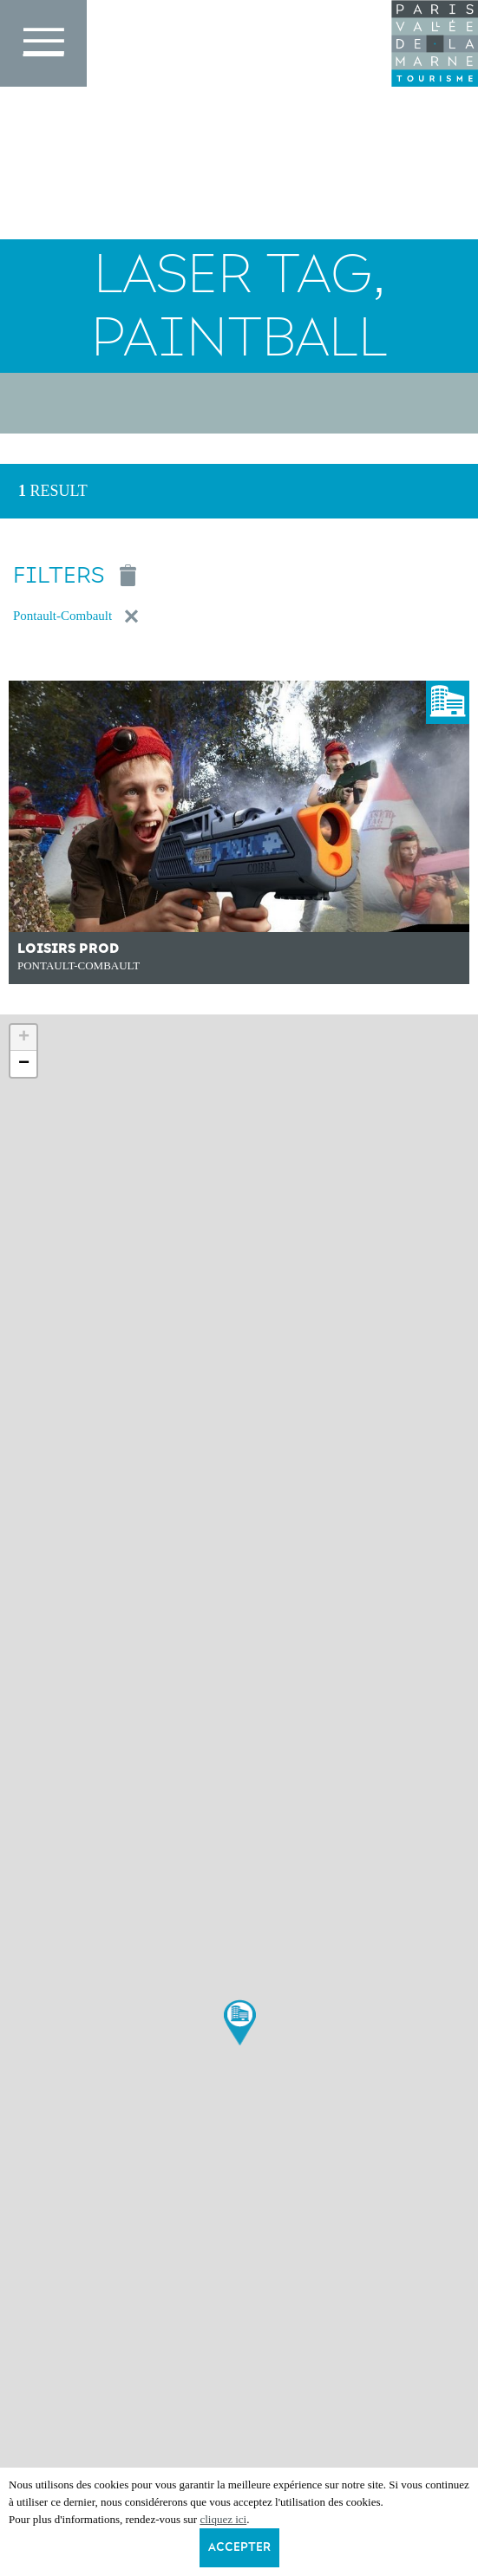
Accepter (239, 2547)
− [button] (23, 1064)
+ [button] (23, 1038)
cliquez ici (223, 2519)
